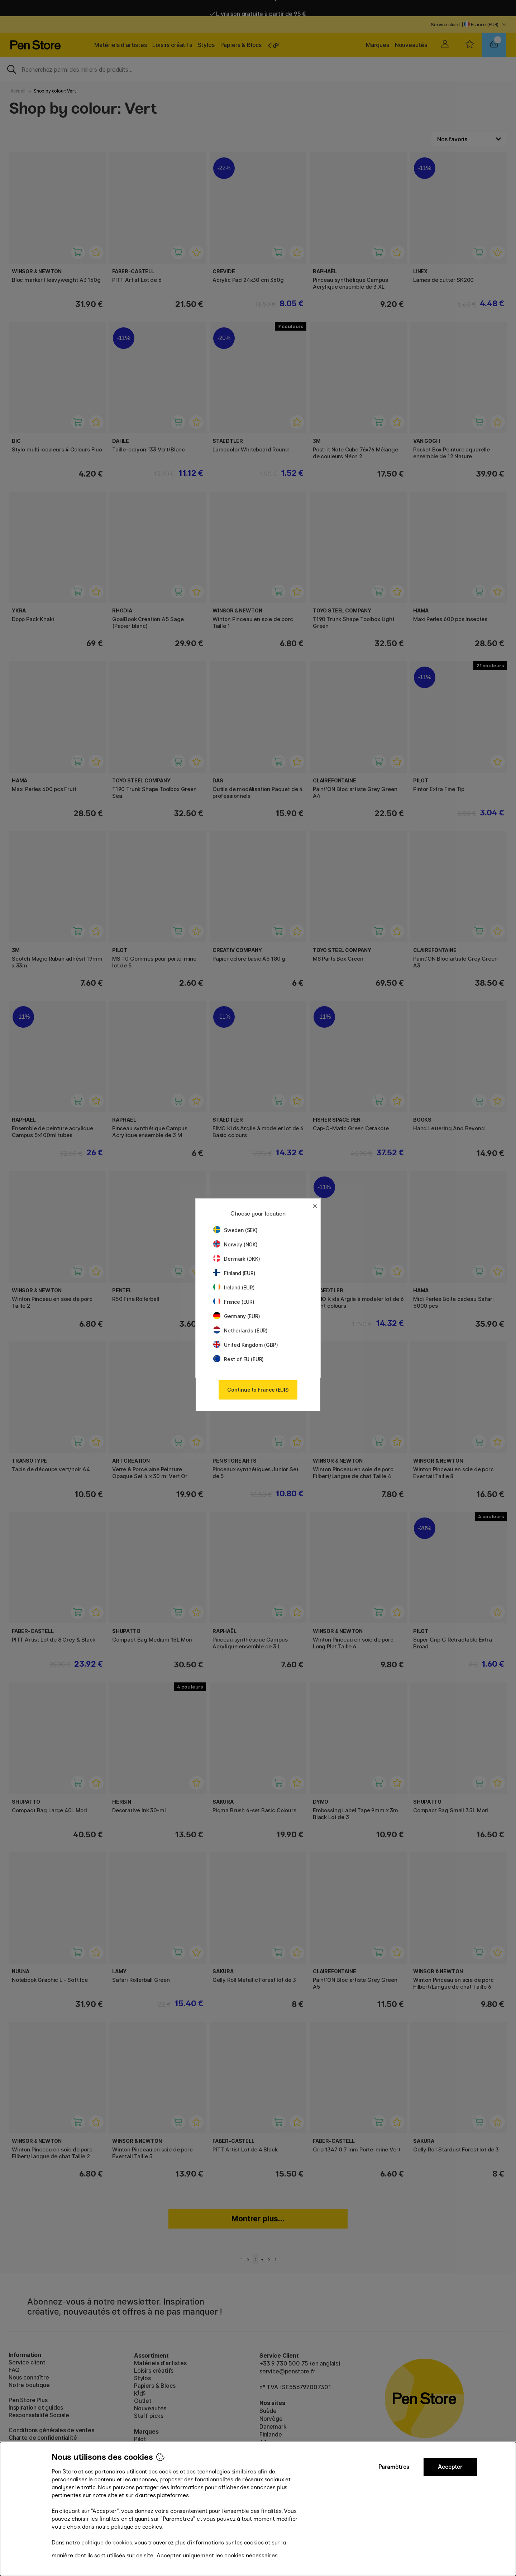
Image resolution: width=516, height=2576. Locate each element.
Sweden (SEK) (235, 1230)
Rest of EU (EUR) (238, 1359)
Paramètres (393, 2466)
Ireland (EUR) (234, 1287)
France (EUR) (233, 1302)
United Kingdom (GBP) (245, 1345)
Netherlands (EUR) (240, 1330)
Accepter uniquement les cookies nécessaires (217, 2555)
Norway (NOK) (235, 1244)
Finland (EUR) (234, 1273)
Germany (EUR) (236, 1316)
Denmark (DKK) (236, 1259)
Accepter (450, 2466)
